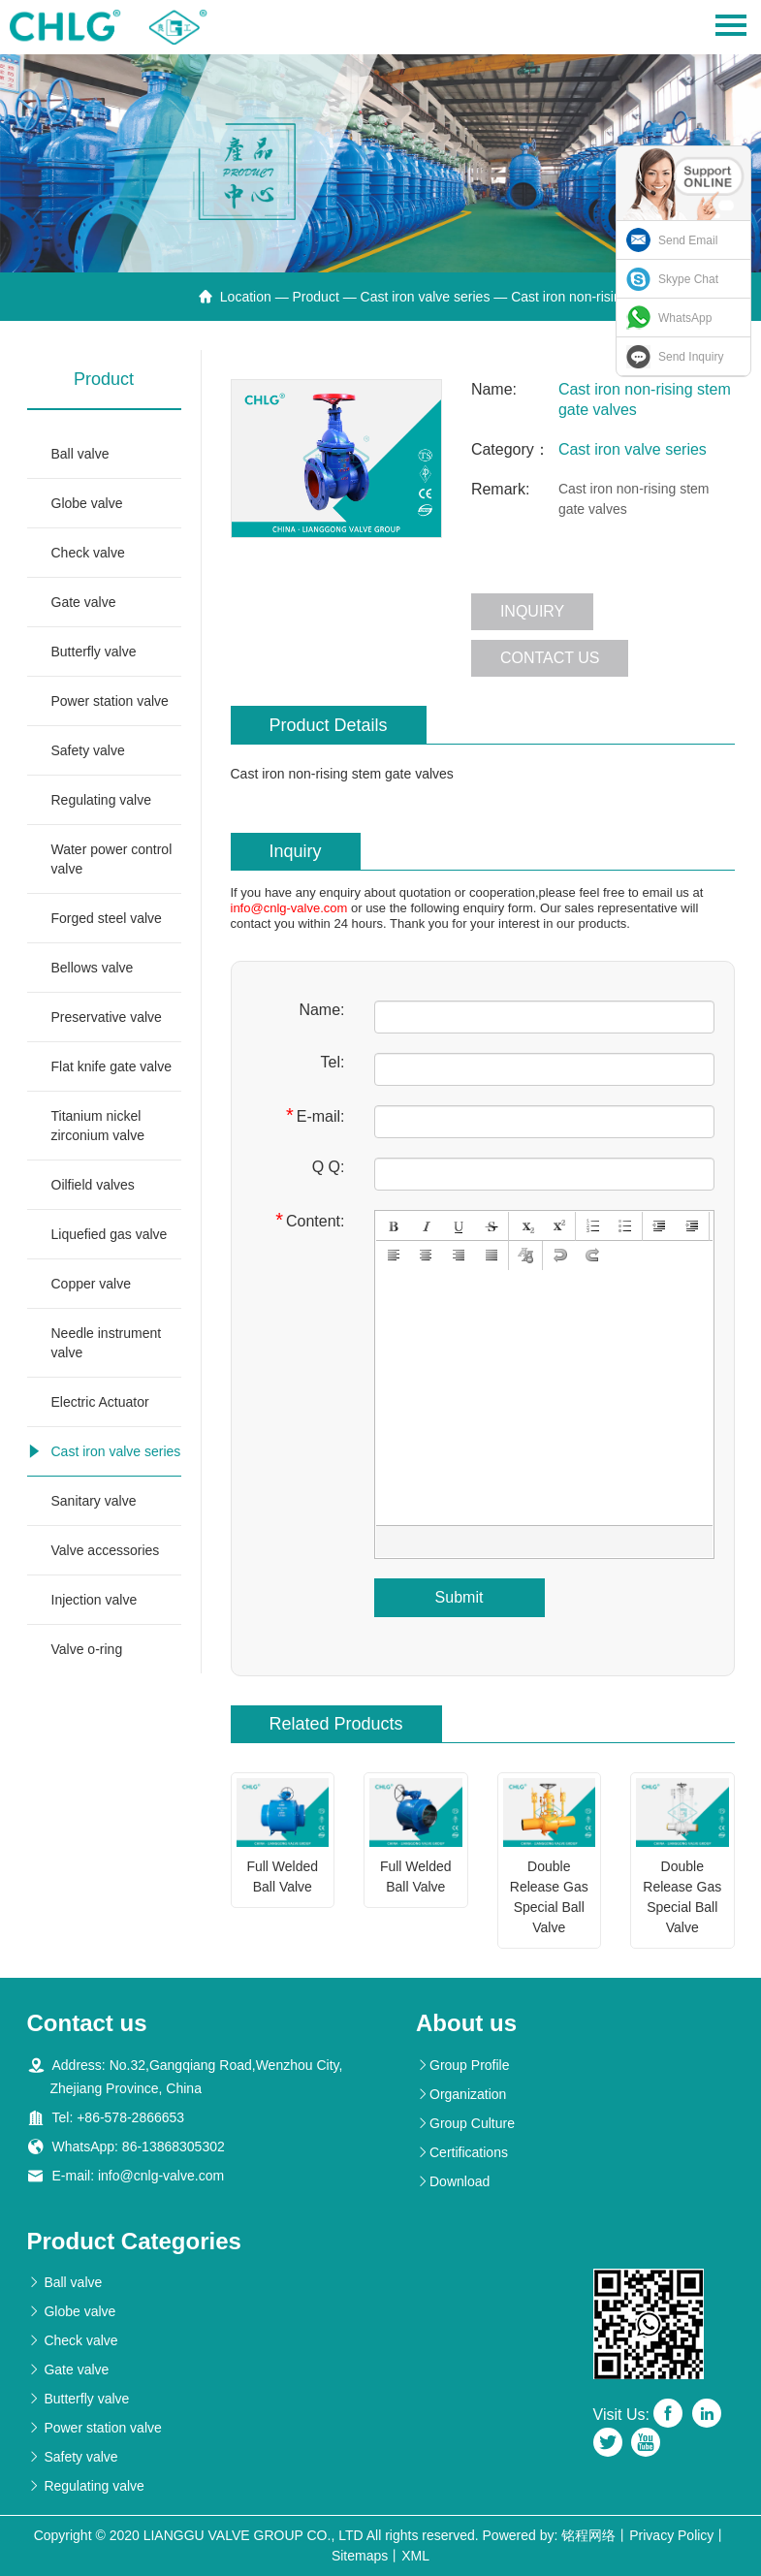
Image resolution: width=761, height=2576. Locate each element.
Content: (309, 1220)
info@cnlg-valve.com (289, 908)
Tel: (333, 1062)
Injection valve (94, 1599)
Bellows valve (92, 967)
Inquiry (532, 611)
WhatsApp (685, 318)
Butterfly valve (94, 651)
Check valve (88, 552)
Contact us (550, 658)
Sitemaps (360, 2555)
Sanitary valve (94, 1501)
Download (453, 2181)
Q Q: (328, 1167)
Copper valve (91, 1283)
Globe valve (87, 503)
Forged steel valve (106, 918)
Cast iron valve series (426, 296)
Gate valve (83, 602)
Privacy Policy (671, 2535)
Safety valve (88, 750)
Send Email (687, 240)
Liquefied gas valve (109, 1234)
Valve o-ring (87, 1649)
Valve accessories (105, 1550)
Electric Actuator (100, 1402)
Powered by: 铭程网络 (550, 2535)
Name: (321, 1010)
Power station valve (110, 701)
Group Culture (465, 2123)
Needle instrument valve (106, 1342)
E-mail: (315, 1115)
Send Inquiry (690, 357)
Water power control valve (112, 859)
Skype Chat (688, 279)
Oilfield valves (93, 1185)
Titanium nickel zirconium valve (97, 1125)
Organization (461, 2094)
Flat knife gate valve (112, 1066)
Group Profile (462, 2065)
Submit (459, 1597)
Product (316, 296)
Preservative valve (106, 1017)
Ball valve (80, 453)
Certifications (462, 2152)
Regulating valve (101, 800)
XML (415, 2555)
